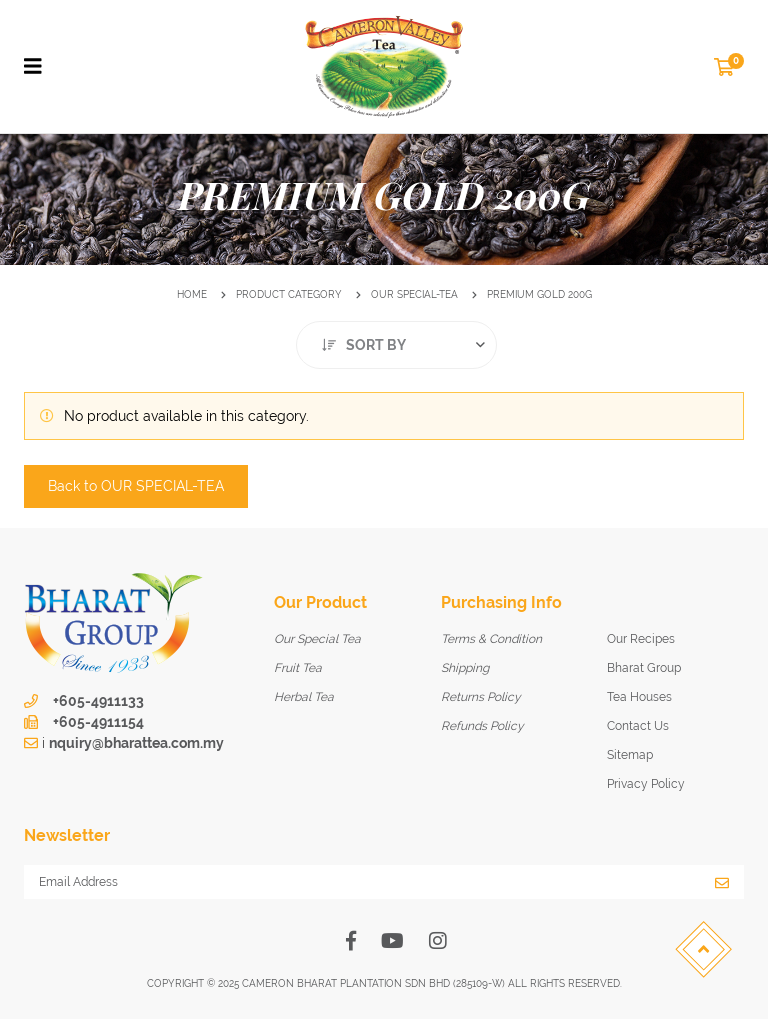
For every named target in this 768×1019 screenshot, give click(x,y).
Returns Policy (481, 697)
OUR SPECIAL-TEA (414, 294)
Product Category (289, 294)
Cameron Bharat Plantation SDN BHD (346, 983)
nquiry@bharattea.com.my (136, 743)
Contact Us (638, 726)
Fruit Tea (298, 668)
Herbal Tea (304, 697)
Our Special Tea (317, 639)
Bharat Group (644, 668)
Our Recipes (641, 639)
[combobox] (396, 345)
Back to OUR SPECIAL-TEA (136, 486)
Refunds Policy (482, 726)
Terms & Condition (491, 639)
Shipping (465, 668)
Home (192, 294)
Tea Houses (639, 697)
